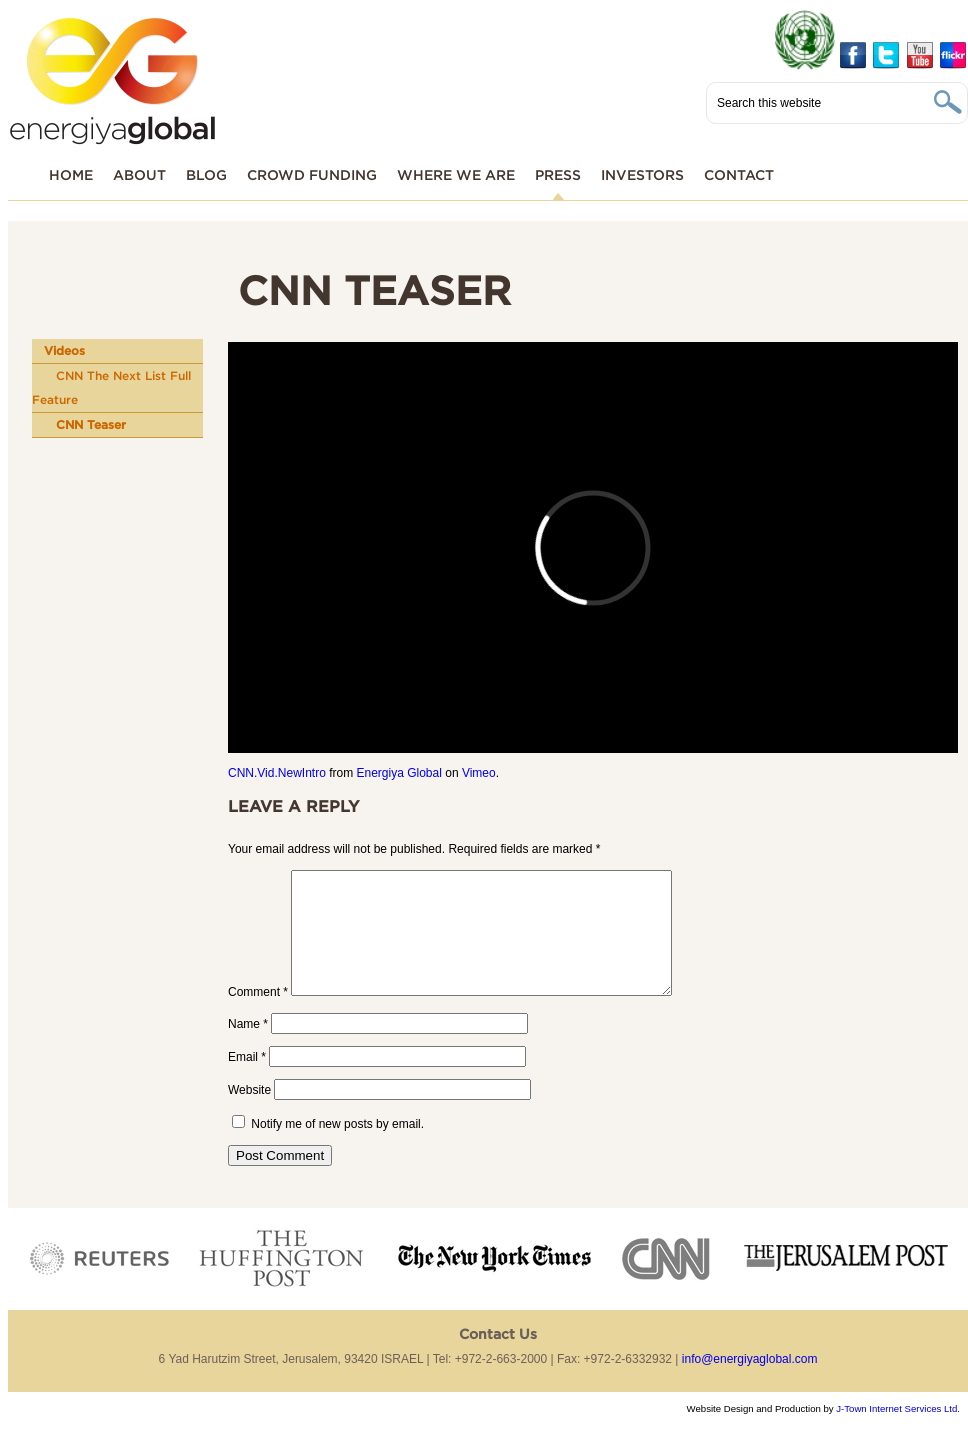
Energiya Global (398, 773)
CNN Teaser (91, 424)
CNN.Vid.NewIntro (277, 773)
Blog (206, 174)
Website (249, 1114)
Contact (739, 174)
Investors (642, 174)
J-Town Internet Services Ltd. (898, 1432)
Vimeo (479, 773)
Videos (64, 350)
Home (71, 174)
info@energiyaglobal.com (750, 1383)
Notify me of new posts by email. (337, 1148)
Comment (258, 1016)
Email (247, 1081)
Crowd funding (312, 174)
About (139, 174)
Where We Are (456, 174)
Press (558, 174)
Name (248, 1048)
